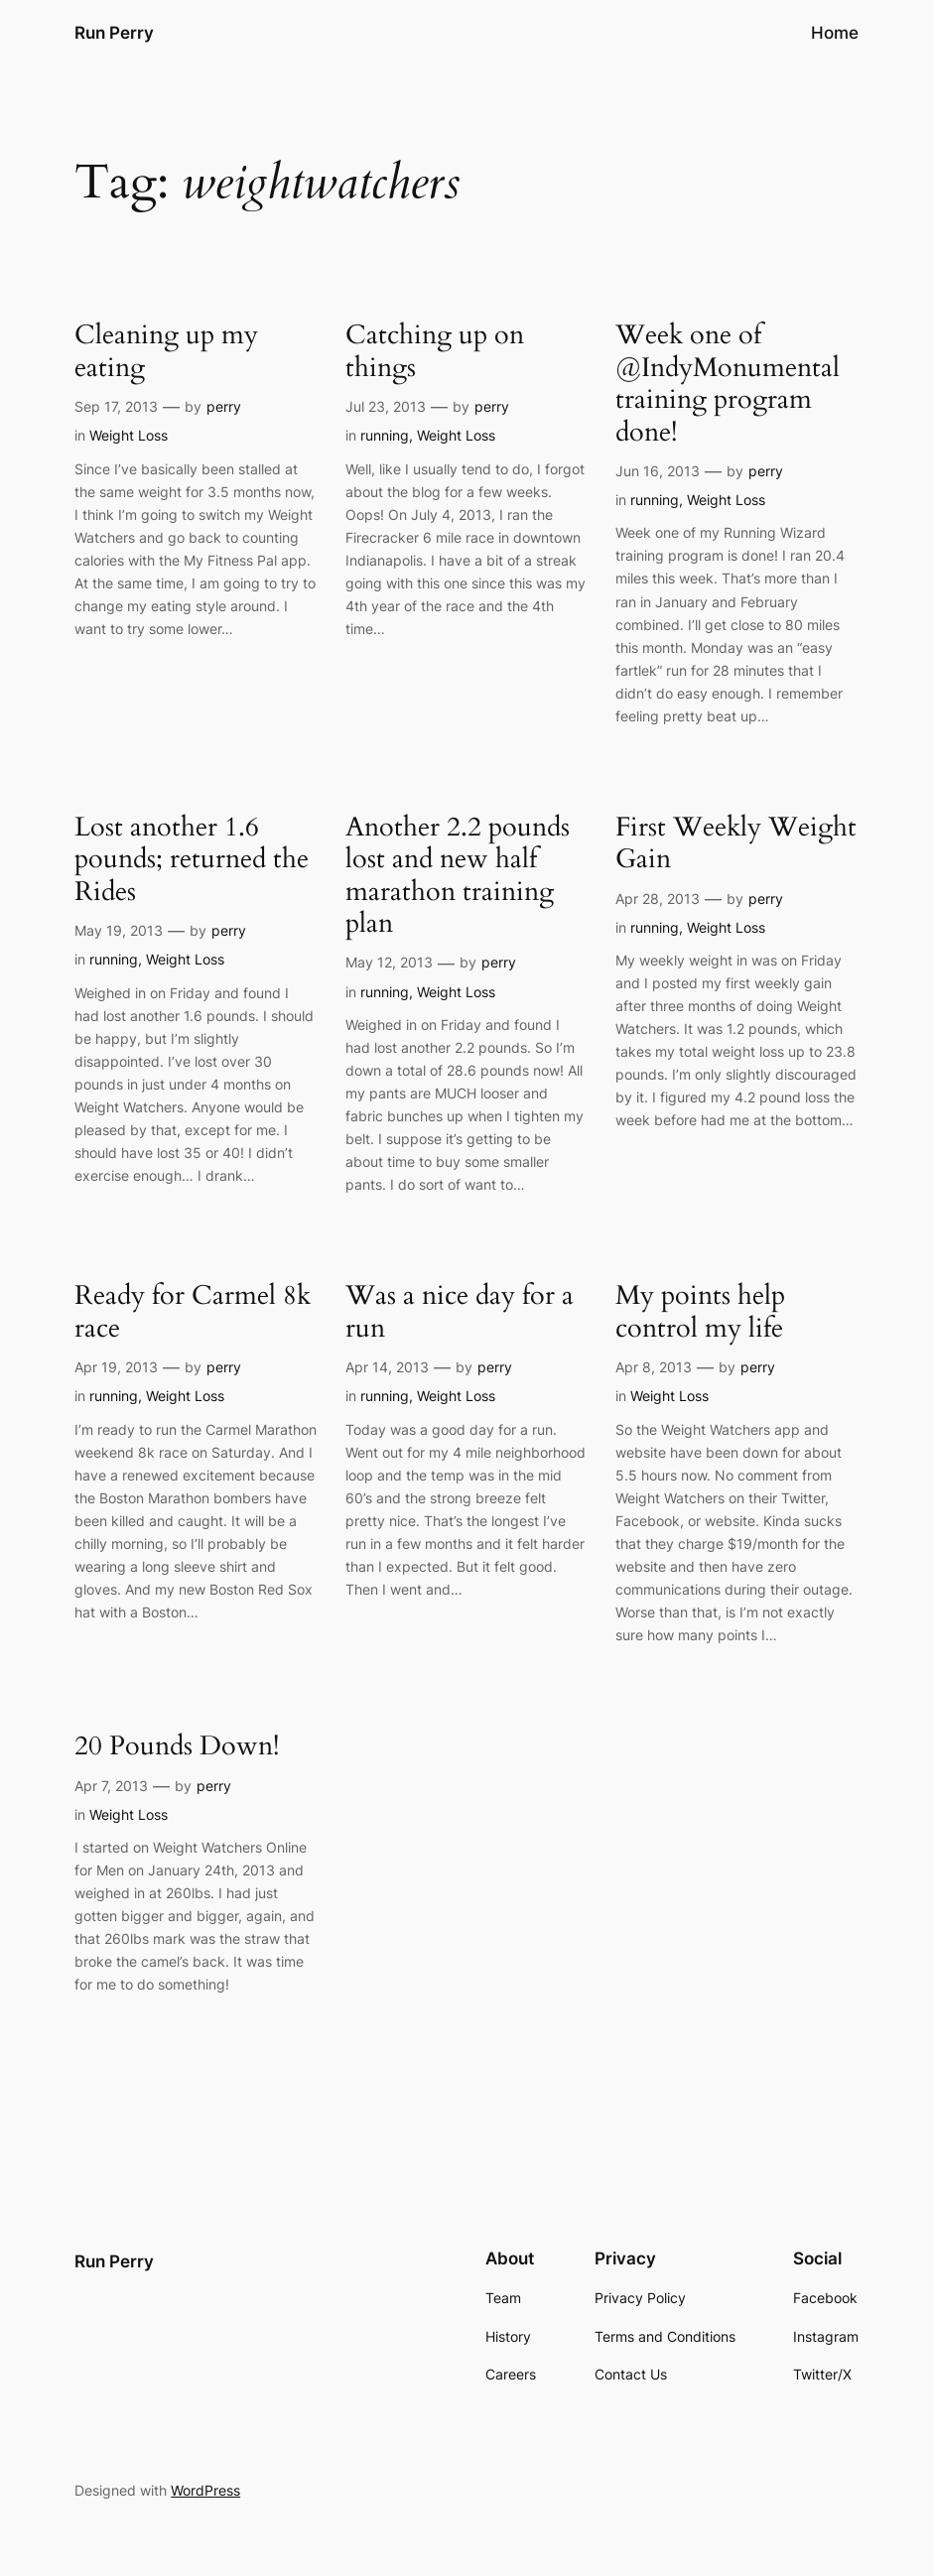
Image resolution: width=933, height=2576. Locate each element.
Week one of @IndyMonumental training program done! (727, 384)
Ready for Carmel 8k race (192, 1312)
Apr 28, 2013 (657, 898)
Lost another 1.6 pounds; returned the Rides (191, 860)
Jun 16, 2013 (657, 470)
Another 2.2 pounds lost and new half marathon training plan (457, 876)
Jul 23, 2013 (385, 406)
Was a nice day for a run (459, 1312)
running (384, 435)
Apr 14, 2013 (387, 1366)
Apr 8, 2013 (653, 1366)
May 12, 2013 (389, 962)
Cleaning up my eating (166, 352)
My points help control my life (700, 1312)
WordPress (205, 2490)
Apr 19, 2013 (116, 1366)
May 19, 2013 (118, 930)
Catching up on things (434, 352)
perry (223, 406)
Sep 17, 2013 (116, 406)
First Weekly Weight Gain (736, 844)
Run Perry (114, 32)
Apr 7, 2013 (111, 1785)
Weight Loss (128, 435)
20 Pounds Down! (176, 1746)
